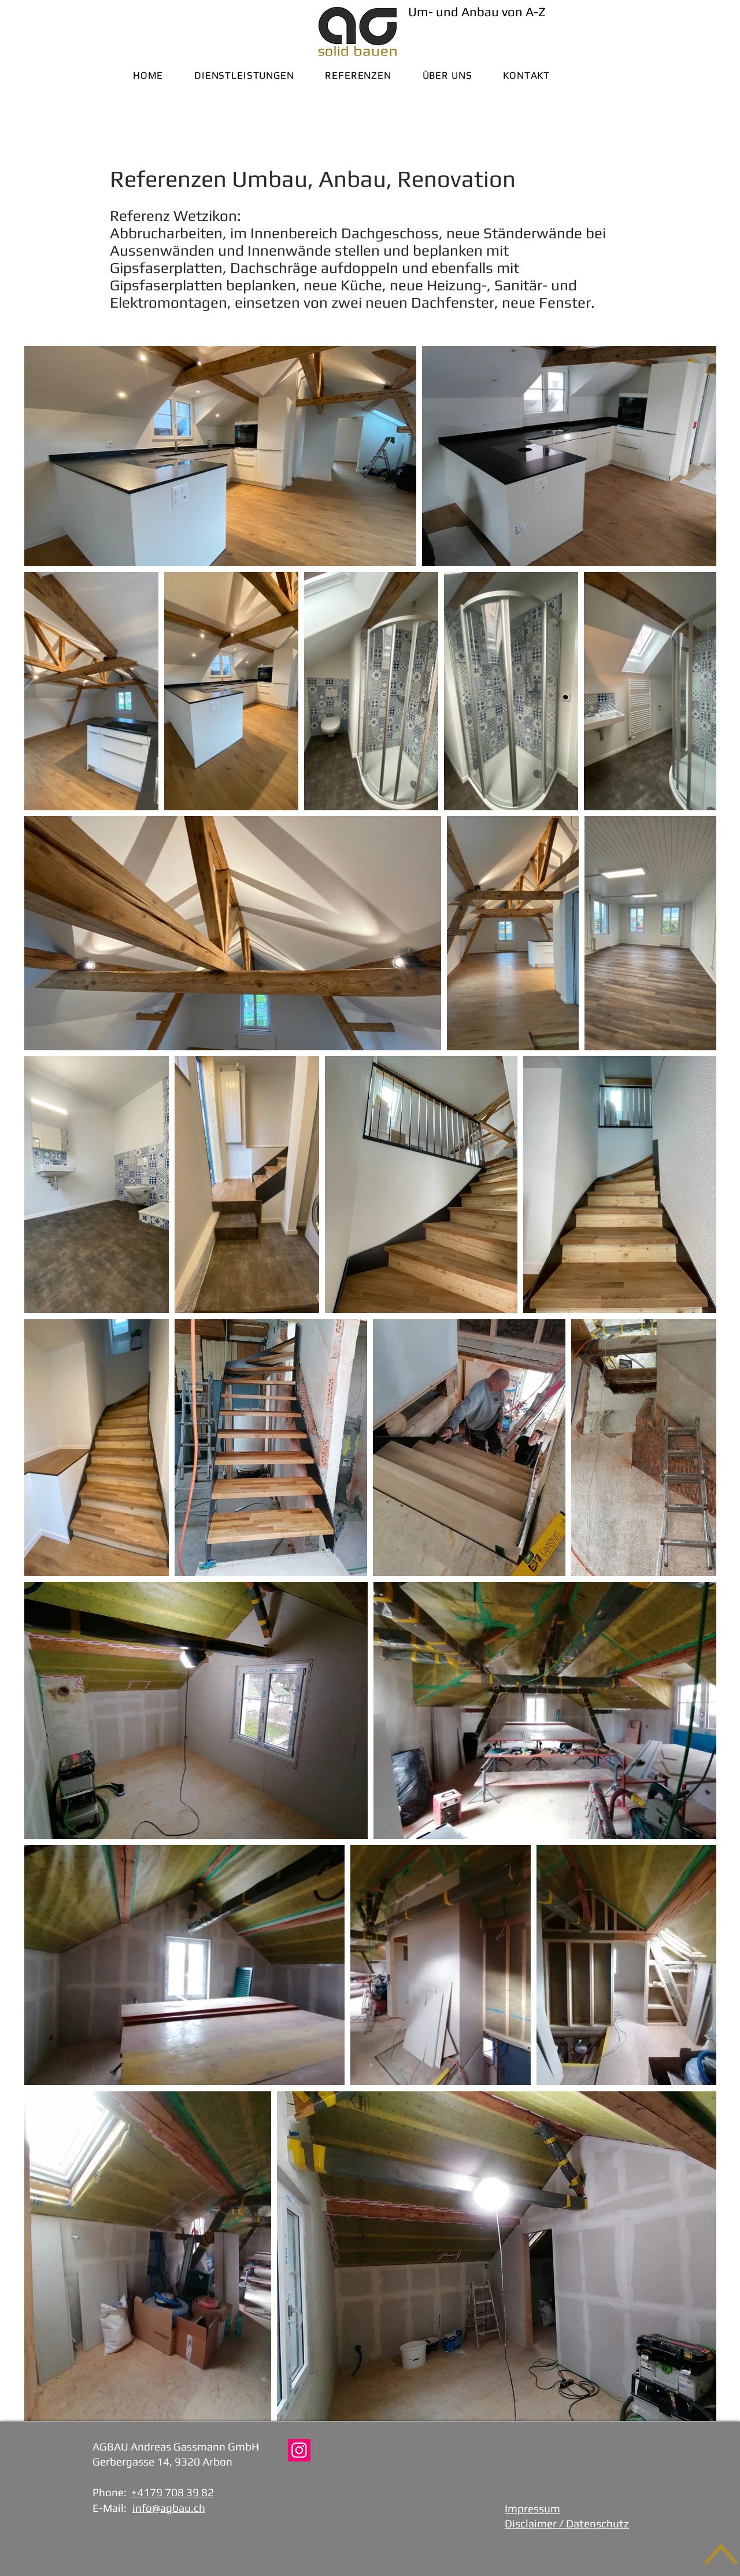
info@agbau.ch (168, 2507)
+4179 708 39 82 (172, 2492)
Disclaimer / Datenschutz (567, 2523)
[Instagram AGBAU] (299, 2450)
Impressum (532, 2508)
